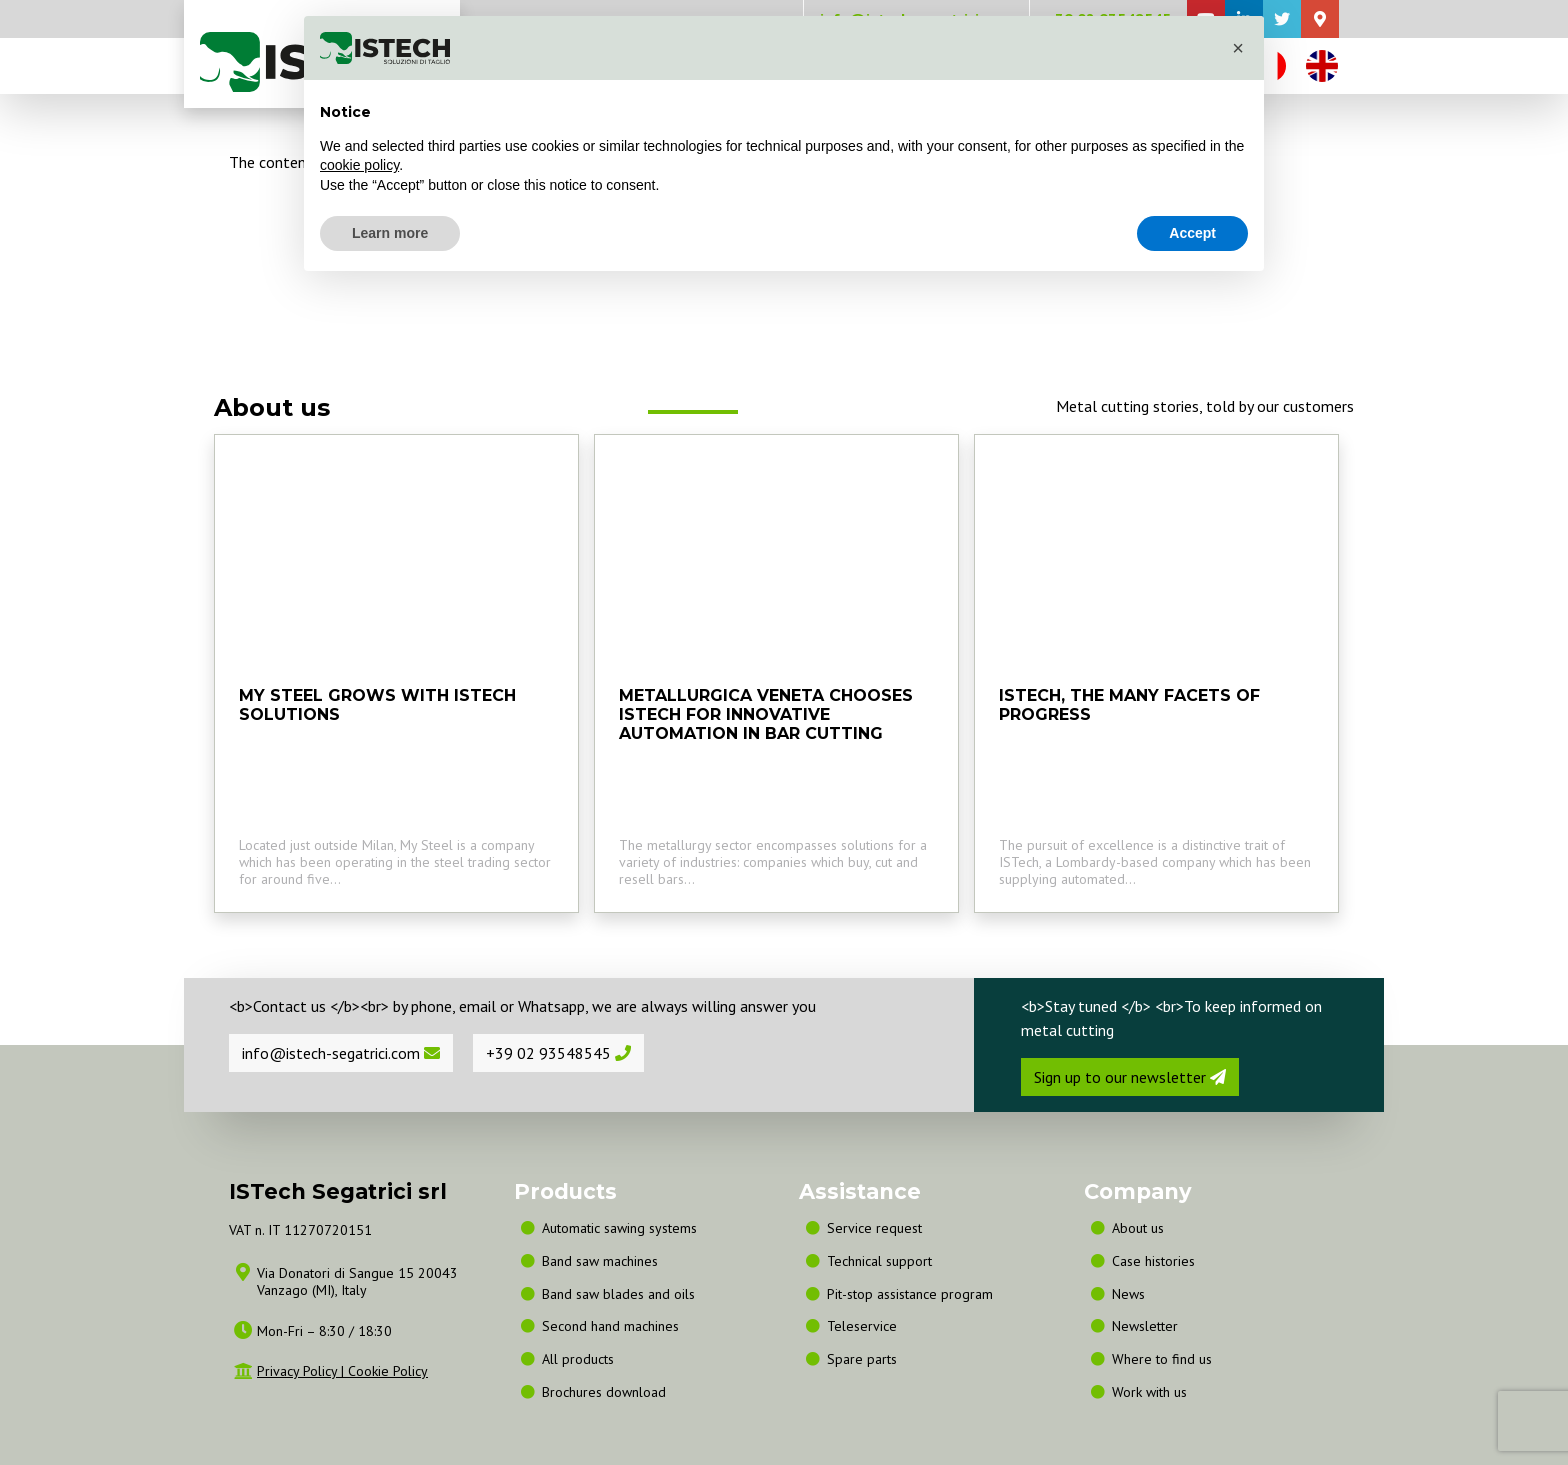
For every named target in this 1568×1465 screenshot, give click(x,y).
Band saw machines (604, 1261)
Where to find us (1162, 1359)
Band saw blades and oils (618, 1294)
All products (578, 1359)
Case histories (1153, 1261)
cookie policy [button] (359, 165)
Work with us (1149, 1392)
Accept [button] (1192, 233)
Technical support (879, 1261)
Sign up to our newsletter (1130, 1077)
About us (1138, 1228)
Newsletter (1145, 1326)
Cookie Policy (388, 1371)
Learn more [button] (390, 233)
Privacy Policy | (302, 1371)
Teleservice (862, 1326)
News (1128, 1294)
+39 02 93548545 (558, 1053)
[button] (1238, 48)
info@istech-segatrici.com (341, 1053)
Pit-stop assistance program (910, 1294)
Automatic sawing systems (619, 1228)
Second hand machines (610, 1326)
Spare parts (862, 1359)
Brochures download (604, 1392)
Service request (874, 1228)
